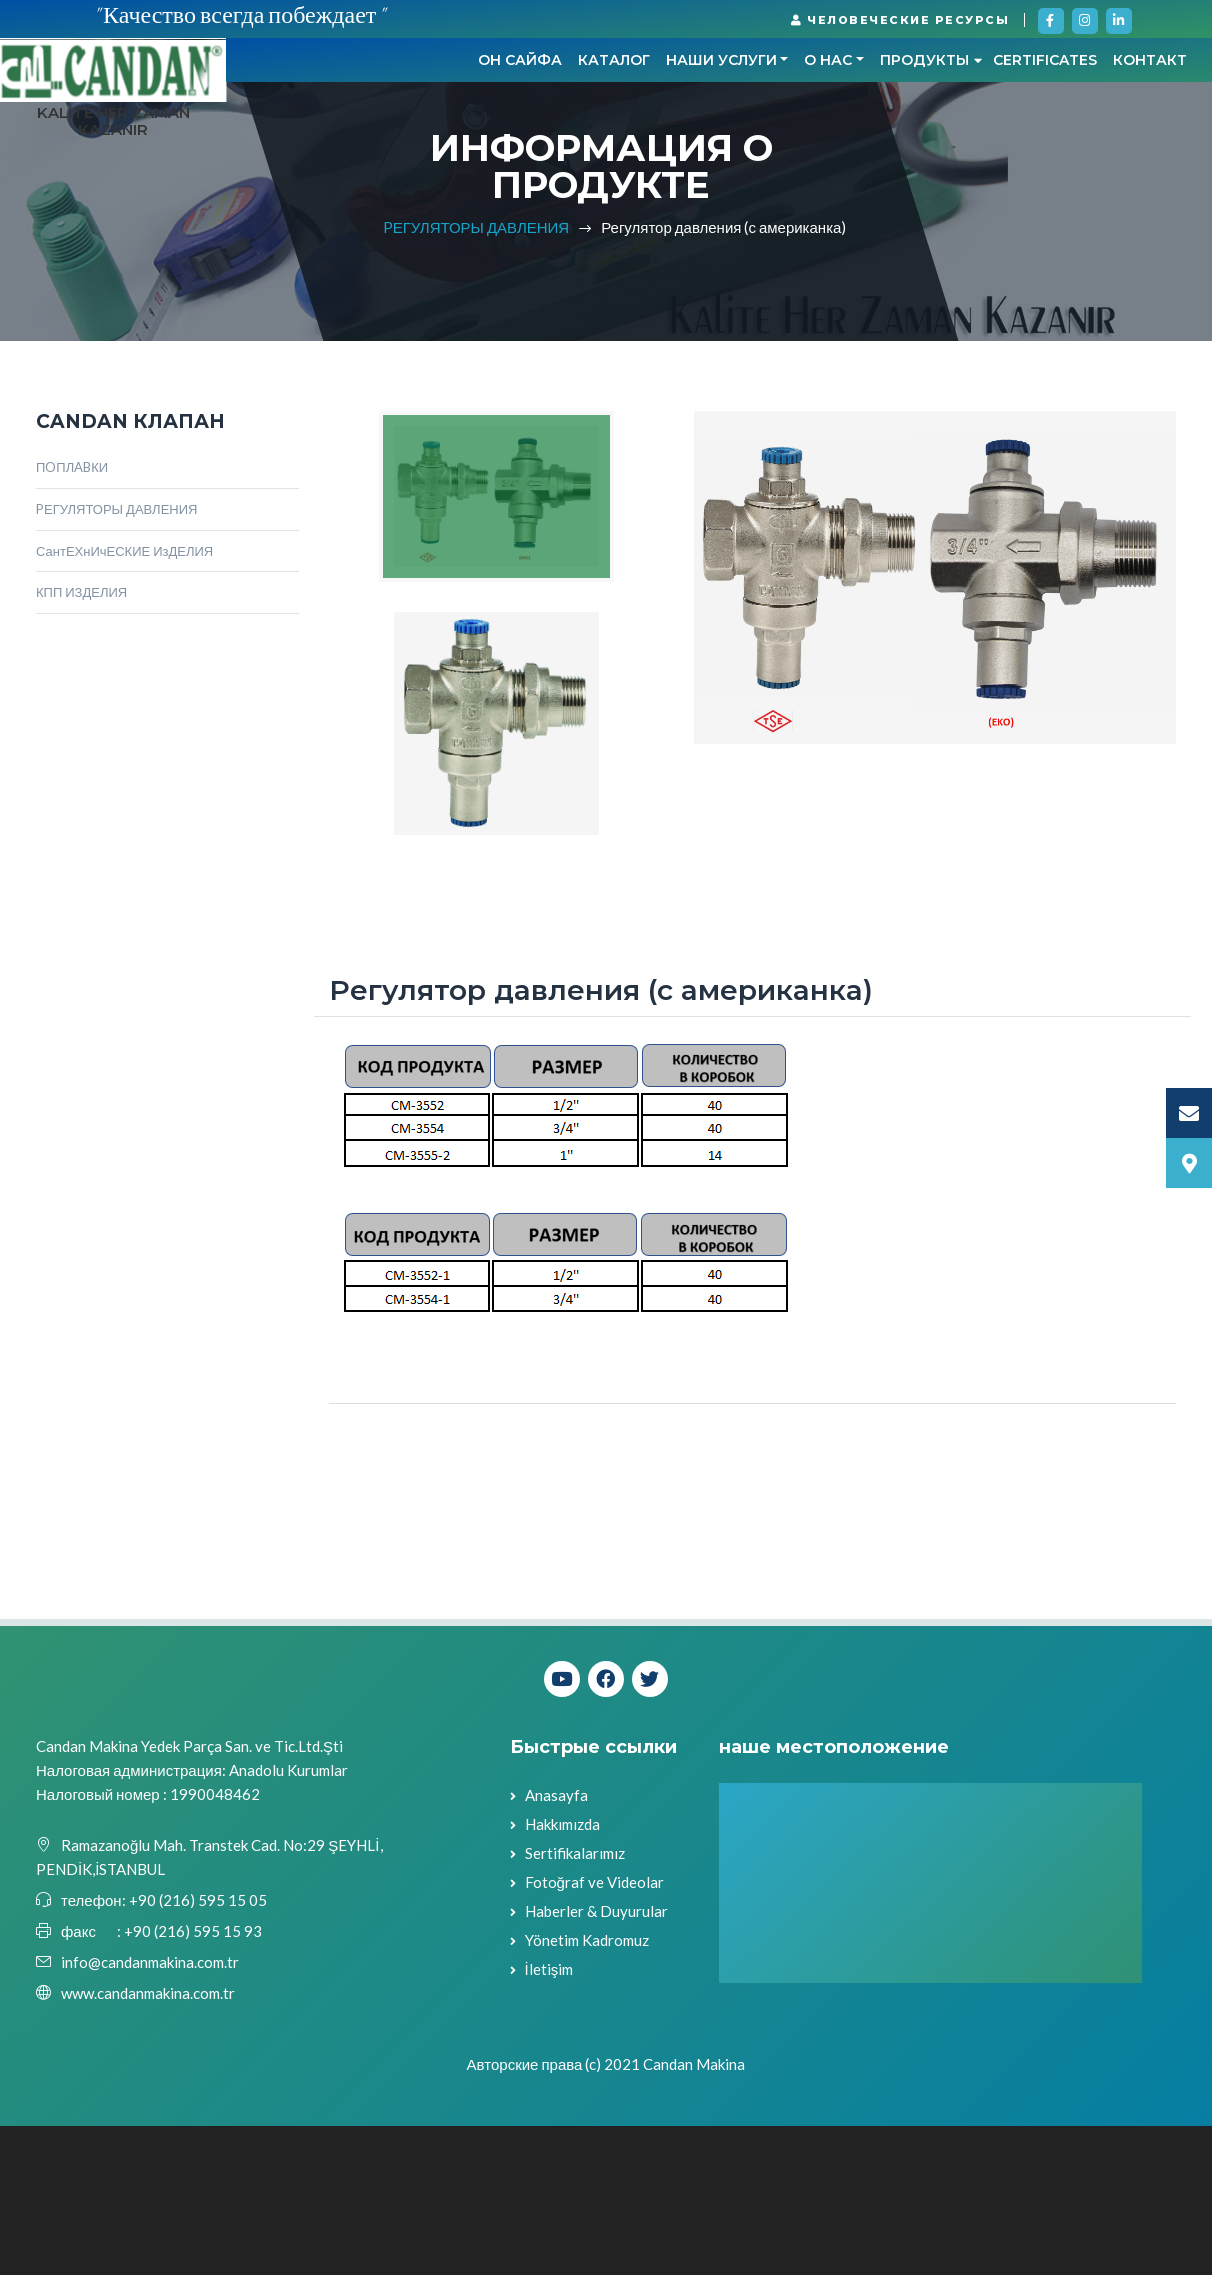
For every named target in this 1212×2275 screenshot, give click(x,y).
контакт (924, 166)
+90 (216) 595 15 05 (196, 2049)
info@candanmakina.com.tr (150, 2111)
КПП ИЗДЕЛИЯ (81, 742)
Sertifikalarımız (575, 2003)
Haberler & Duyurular (596, 2061)
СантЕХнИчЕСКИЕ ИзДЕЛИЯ (124, 700)
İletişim (549, 2119)
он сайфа (293, 166)
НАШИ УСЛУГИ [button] (494, 166)
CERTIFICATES (819, 166)
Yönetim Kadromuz (587, 2090)
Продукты (705, 166)
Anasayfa (556, 1945)
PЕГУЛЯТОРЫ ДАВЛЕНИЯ (476, 376)
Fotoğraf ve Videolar (594, 2032)
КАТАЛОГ (387, 166)
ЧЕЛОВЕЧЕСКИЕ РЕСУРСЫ (900, 20)
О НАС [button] (602, 166)
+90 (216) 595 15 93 (193, 2080)
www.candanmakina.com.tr (148, 2142)
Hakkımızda (562, 1974)
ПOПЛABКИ (72, 616)
